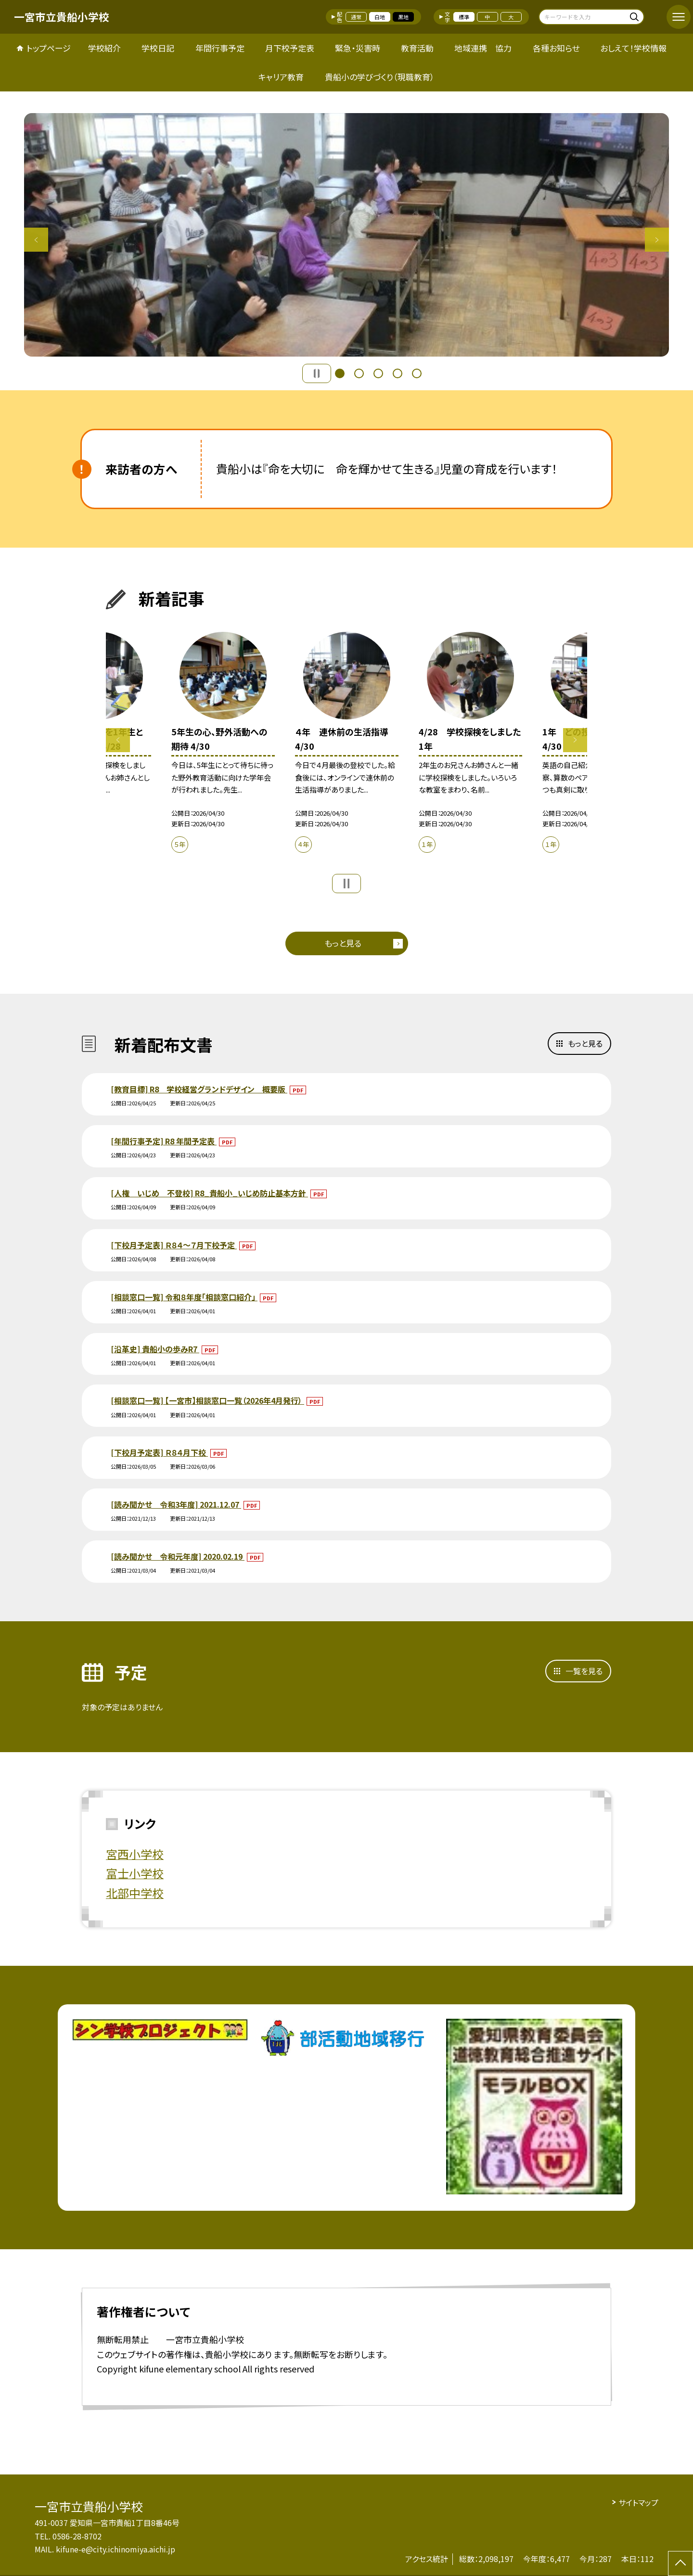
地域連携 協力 (483, 48)
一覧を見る (584, 1671)
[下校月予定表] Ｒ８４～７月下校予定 (174, 1245)
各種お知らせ (556, 48)
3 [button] (378, 373)
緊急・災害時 (357, 48)
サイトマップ (638, 2502)
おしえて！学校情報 (633, 48)
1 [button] (340, 373)
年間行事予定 (219, 48)
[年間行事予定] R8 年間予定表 (164, 1141)
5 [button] (417, 373)
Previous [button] (36, 240)
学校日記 (157, 48)
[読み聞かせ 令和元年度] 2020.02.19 (177, 1556)
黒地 (403, 17)
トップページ (48, 48)
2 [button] (359, 373)
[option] (346, 235)
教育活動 (417, 48)
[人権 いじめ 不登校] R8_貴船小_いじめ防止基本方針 (209, 1193)
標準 (464, 17)
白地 (379, 17)
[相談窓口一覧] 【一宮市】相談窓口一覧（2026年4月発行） (207, 1400)
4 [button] (397, 373)
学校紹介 (104, 48)
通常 (356, 17)
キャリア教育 (281, 77)
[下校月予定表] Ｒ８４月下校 (159, 1452)
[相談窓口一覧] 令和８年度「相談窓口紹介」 (184, 1297)
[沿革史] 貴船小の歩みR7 (155, 1349)
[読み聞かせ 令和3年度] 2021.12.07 (176, 1504)
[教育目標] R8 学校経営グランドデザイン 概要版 (199, 1089)
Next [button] (657, 240)
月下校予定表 (289, 48)
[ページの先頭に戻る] (680, 2563)
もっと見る (342, 943)
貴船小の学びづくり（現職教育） (380, 77)
